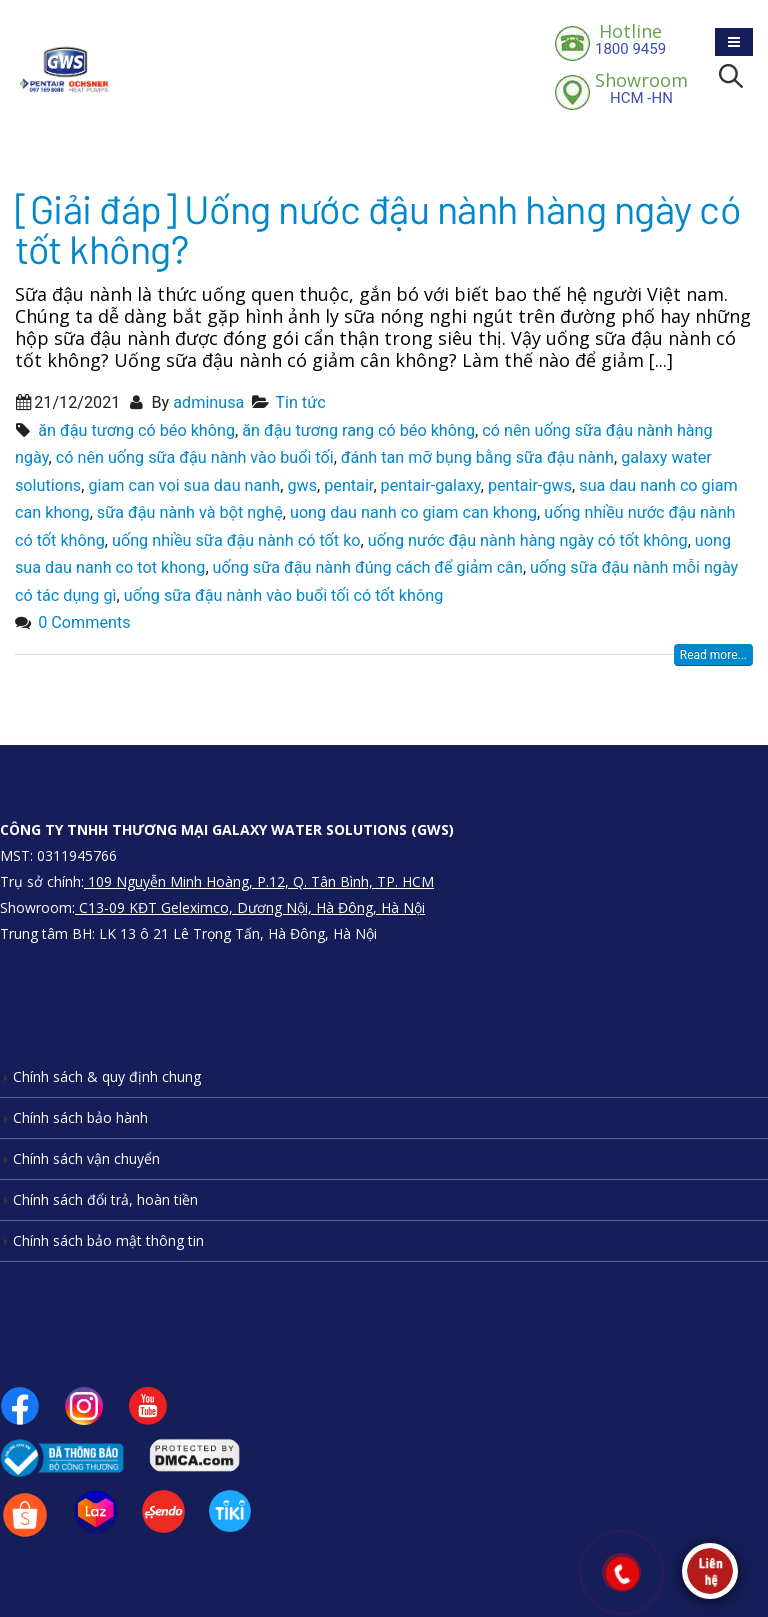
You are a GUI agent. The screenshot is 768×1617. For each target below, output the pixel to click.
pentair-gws (530, 485)
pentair (348, 485)
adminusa (208, 402)
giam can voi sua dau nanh (184, 485)
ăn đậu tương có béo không (136, 430)
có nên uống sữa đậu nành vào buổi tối (195, 457)
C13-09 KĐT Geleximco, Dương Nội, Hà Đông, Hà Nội (250, 907)
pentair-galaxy (431, 485)
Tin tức (300, 402)
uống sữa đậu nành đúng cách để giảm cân (368, 567)
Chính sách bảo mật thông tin (108, 1240)
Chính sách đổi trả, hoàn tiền (105, 1199)
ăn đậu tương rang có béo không (358, 430)
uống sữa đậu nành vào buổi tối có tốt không (284, 595)
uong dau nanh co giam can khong (413, 512)
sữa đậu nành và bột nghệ (190, 512)
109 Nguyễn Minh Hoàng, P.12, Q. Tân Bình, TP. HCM (259, 881)
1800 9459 (630, 39)
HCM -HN (641, 88)
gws (302, 485)
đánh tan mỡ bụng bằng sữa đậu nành (477, 457)
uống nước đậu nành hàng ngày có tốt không (528, 540)
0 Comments (84, 622)
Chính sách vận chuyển (86, 1158)
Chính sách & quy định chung (107, 1076)
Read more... (713, 655)
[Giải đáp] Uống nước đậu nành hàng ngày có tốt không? (377, 228)
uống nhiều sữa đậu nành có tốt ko (236, 540)
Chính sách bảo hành (80, 1117)
